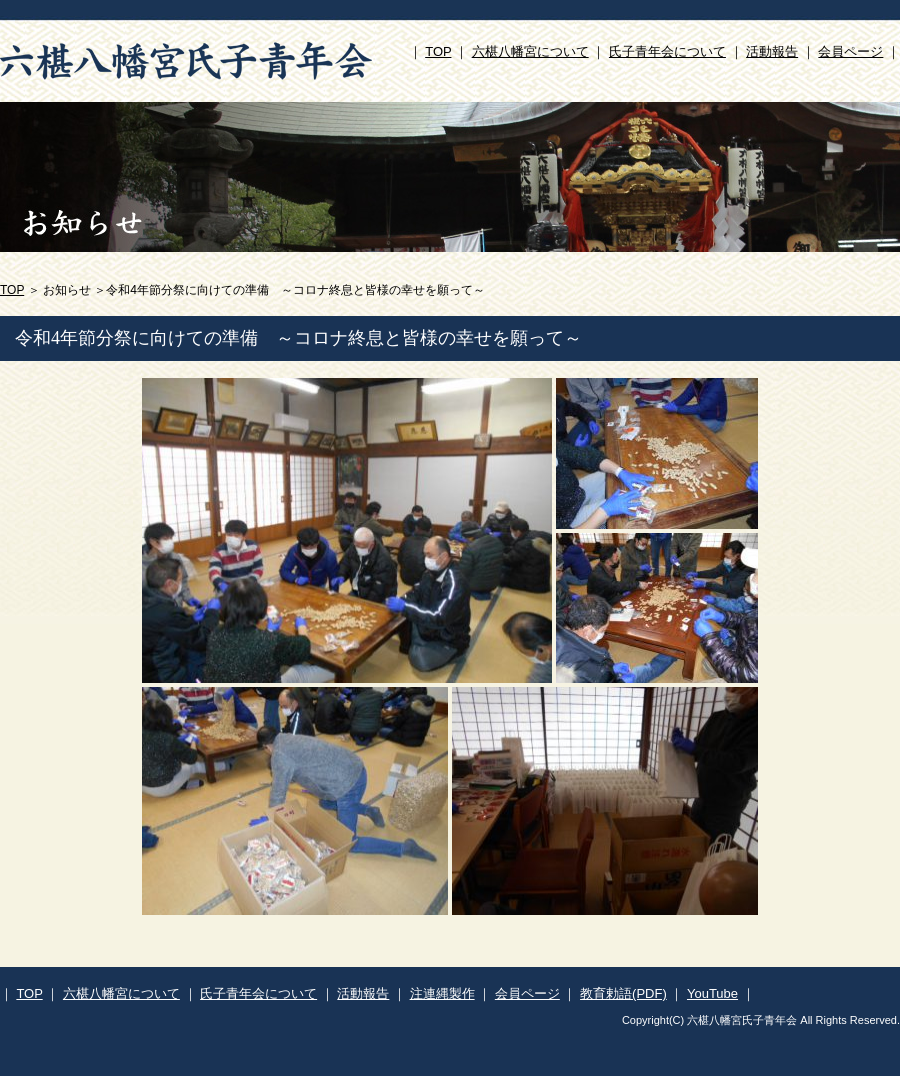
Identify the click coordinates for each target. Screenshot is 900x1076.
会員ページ (850, 51)
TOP (438, 51)
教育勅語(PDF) (623, 993)
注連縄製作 (442, 993)
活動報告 (772, 51)
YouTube (712, 993)
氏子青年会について (667, 51)
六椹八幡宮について (530, 51)
